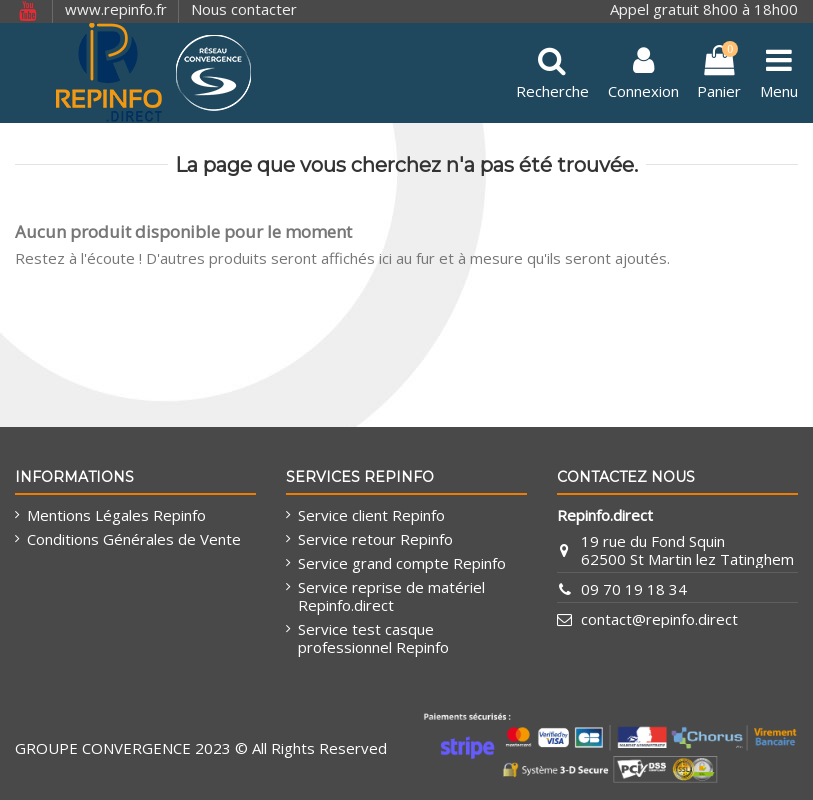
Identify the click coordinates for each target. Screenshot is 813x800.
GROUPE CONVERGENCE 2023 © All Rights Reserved (201, 748)
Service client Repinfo (371, 515)
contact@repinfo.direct (659, 619)
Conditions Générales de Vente (134, 539)
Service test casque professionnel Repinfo (373, 638)
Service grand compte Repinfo (402, 563)
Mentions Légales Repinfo (116, 515)
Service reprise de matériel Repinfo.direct (391, 596)
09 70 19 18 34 (634, 589)
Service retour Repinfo (375, 539)
